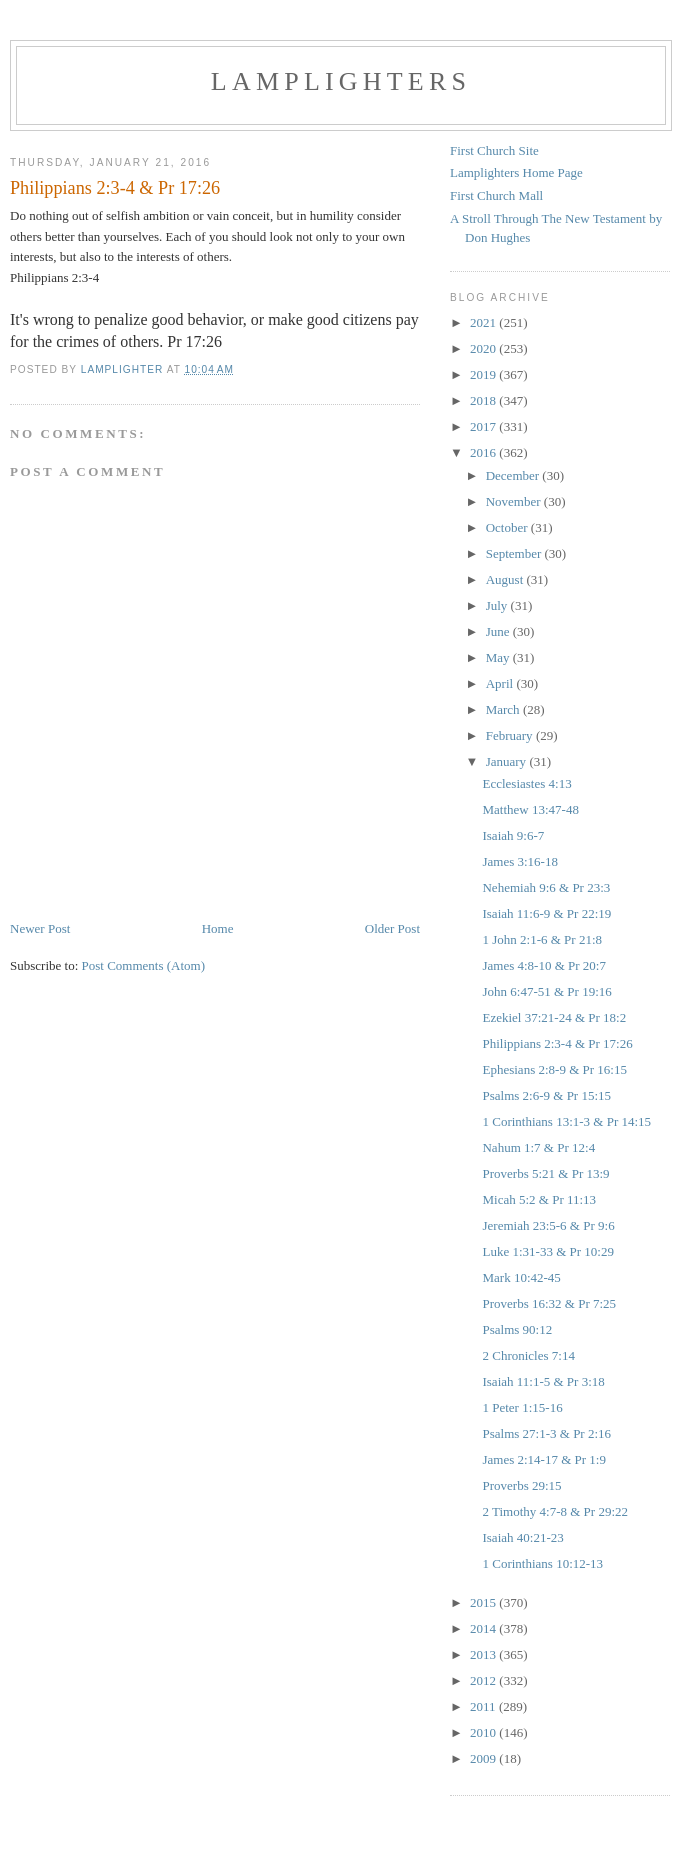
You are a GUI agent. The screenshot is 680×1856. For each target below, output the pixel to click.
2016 (484, 452)
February (511, 735)
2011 (484, 1706)
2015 (484, 1602)
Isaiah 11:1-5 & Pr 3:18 (543, 1381)
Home (218, 928)
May (499, 657)
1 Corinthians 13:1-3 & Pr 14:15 (566, 1121)
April (501, 683)
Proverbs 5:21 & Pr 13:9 (545, 1173)
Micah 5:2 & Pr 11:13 (539, 1199)
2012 (484, 1680)
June (499, 631)
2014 (484, 1628)
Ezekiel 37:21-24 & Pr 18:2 (554, 1017)
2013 (484, 1654)
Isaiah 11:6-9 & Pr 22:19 (546, 913)
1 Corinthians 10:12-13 (542, 1563)
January (508, 761)
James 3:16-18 (519, 861)
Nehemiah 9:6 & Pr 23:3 (546, 887)
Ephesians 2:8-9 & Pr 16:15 (554, 1069)
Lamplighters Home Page (516, 172)
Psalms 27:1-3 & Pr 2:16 (546, 1433)
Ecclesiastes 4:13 (526, 783)
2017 (484, 426)
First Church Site (494, 150)
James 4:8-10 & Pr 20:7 (544, 965)
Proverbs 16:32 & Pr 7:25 (549, 1303)
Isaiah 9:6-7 (513, 835)
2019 (484, 374)
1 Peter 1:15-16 (522, 1407)
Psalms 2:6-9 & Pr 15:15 (546, 1095)
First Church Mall (496, 195)
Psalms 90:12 (517, 1329)
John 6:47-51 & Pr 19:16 (546, 991)
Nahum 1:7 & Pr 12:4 (538, 1147)
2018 (484, 400)
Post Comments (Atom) (144, 965)
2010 (484, 1732)
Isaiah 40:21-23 (522, 1537)
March (504, 709)
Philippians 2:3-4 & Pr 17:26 (557, 1043)
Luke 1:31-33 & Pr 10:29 (547, 1251)
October (508, 527)
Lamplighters (341, 81)
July (498, 605)
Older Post (392, 928)
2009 (484, 1758)
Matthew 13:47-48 (530, 809)
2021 (484, 322)
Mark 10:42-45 (521, 1277)
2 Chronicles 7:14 (528, 1355)
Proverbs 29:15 (521, 1485)
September (515, 553)
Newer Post (40, 928)
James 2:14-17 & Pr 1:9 (544, 1459)
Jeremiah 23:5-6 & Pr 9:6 (548, 1225)
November (515, 501)
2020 (484, 348)
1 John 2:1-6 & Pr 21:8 (542, 939)
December (514, 475)
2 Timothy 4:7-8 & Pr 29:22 (555, 1511)
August (506, 579)
